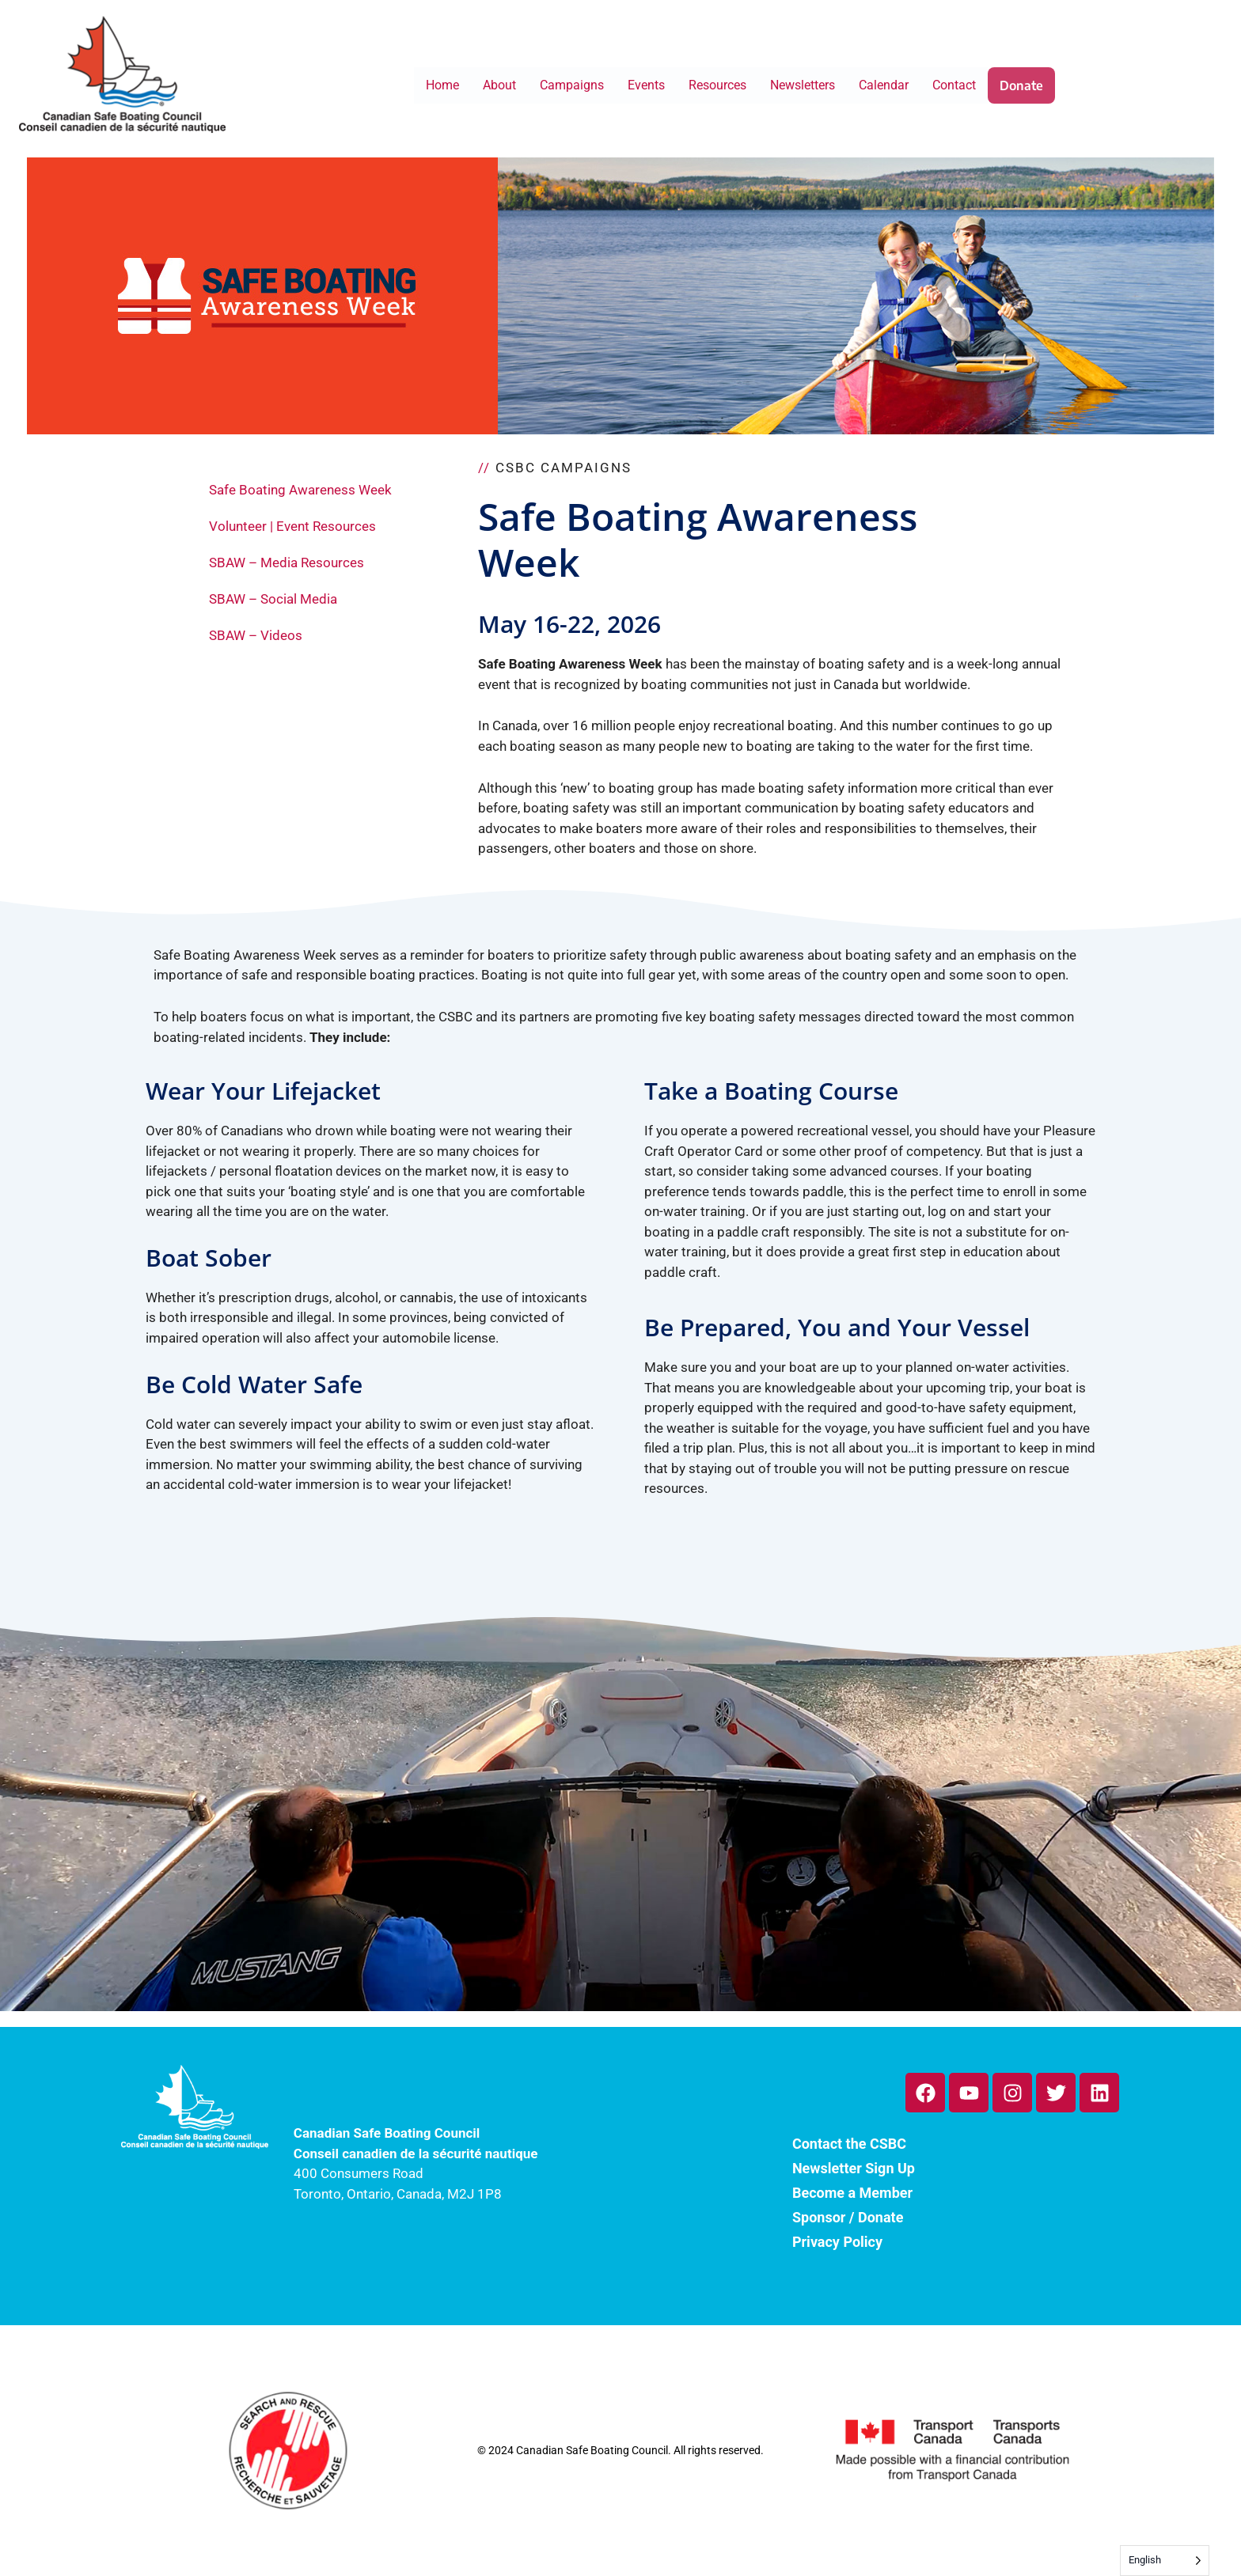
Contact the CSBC (849, 2143)
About (499, 85)
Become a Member (852, 2192)
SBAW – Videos (255, 635)
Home (442, 85)
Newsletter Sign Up (853, 2168)
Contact (954, 85)
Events (646, 85)
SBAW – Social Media (273, 599)
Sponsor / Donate (847, 2217)
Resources (717, 85)
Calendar (884, 85)
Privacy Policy (837, 2241)
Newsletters (802, 85)
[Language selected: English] (1164, 2560)
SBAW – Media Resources (286, 562)
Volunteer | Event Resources (292, 526)
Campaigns (572, 85)
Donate (1021, 85)
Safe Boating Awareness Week (300, 490)
